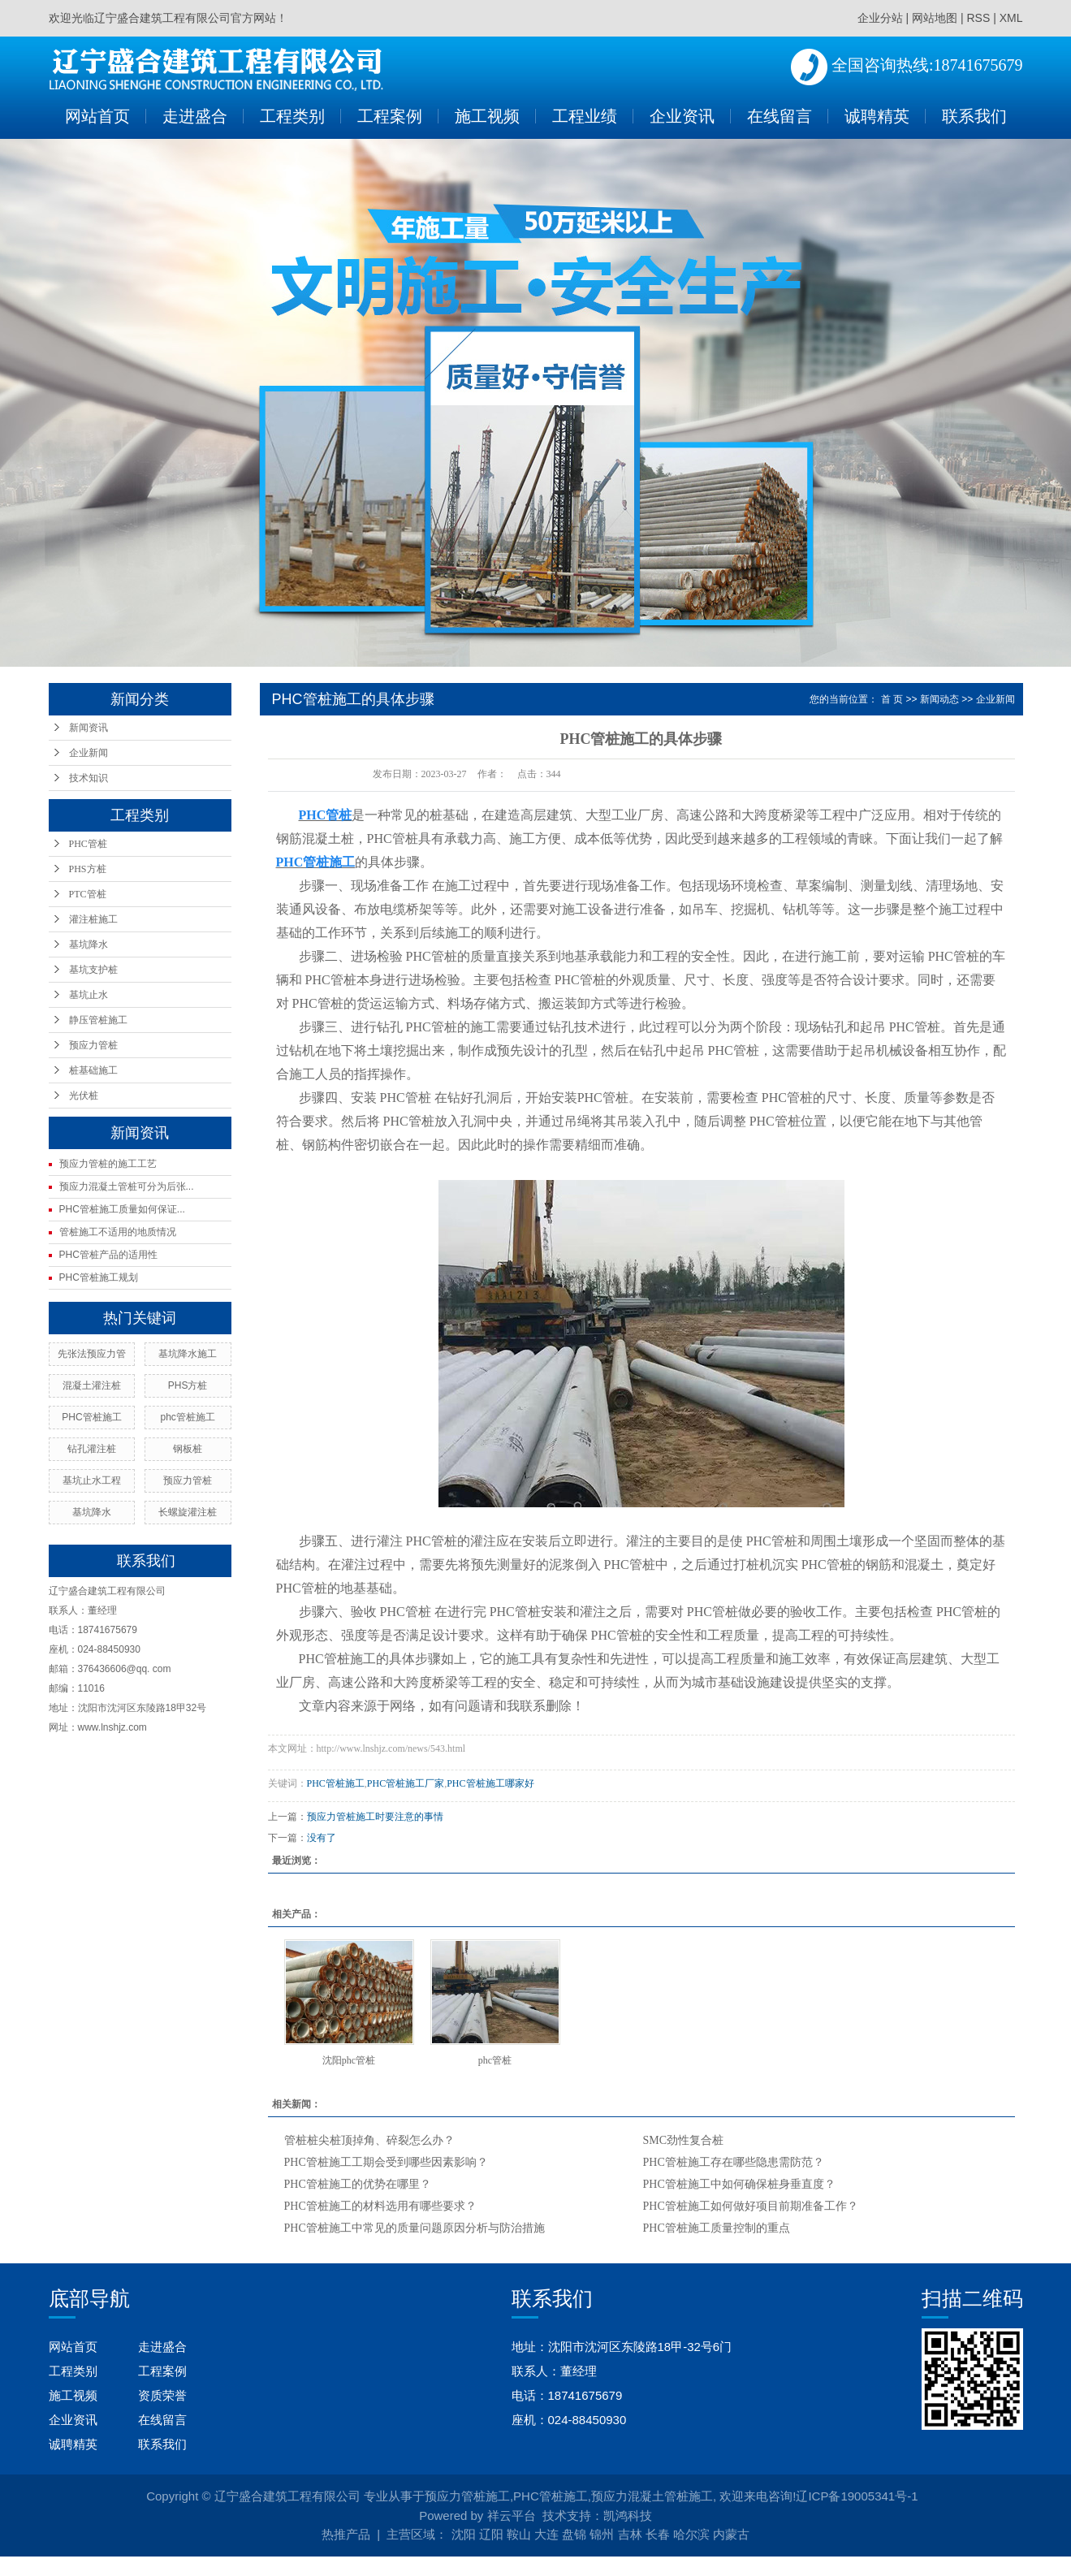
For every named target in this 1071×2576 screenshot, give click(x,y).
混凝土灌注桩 (92, 1385)
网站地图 (934, 17)
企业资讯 (682, 116)
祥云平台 (511, 2515)
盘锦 (574, 2534)
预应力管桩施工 (467, 2496)
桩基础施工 (93, 1070)
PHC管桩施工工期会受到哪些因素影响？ (386, 2162)
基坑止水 (88, 995)
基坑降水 (88, 944)
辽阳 (491, 2534)
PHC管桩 (88, 843)
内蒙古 (731, 2534)
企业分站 (880, 17)
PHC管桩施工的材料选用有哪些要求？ (380, 2206)
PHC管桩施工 (91, 1417)
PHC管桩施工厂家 (405, 1783)
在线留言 (779, 116)
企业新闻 (88, 753)
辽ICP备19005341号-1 (857, 2496)
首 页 (892, 699)
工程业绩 (584, 116)
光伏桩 (83, 1095)
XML (1011, 17)
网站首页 (97, 116)
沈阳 (463, 2534)
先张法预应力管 (92, 1353)
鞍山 (519, 2534)
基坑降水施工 (187, 1353)
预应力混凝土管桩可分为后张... (126, 1186)
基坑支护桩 (93, 969)
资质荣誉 (162, 2395)
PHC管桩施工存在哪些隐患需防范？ (733, 2162)
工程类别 (292, 116)
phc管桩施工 (187, 1417)
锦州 (601, 2534)
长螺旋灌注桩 (187, 1512)
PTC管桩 (87, 894)
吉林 (630, 2534)
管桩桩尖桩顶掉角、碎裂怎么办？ (369, 2140)
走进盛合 (194, 116)
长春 (658, 2534)
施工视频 (487, 116)
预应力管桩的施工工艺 (108, 1163)
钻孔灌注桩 (91, 1448)
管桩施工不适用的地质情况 (117, 1232)
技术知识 (88, 778)
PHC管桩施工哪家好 (490, 1783)
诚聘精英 (876, 116)
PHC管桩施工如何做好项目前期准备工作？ (750, 2206)
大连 (546, 2534)
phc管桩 (495, 2060)
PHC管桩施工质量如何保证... (122, 1209)
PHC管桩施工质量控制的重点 (716, 2228)
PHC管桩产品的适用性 (108, 1254)
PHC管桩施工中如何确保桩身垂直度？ (739, 2184)
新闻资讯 (88, 727)
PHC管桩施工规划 (98, 1277)
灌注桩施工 (93, 919)
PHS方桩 (87, 869)
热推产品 (346, 2534)
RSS (978, 17)
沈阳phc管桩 (348, 2060)
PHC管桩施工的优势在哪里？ (357, 2184)
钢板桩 (187, 1448)
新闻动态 (939, 699)
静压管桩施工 (98, 1020)
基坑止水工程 (92, 1480)
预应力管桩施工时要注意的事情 (375, 1816)
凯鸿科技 (627, 2515)
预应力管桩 (93, 1045)
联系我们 (974, 116)
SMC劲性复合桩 (683, 2140)
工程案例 (389, 116)
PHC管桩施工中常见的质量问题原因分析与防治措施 (414, 2228)
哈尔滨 (691, 2534)
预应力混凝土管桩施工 (652, 2496)
